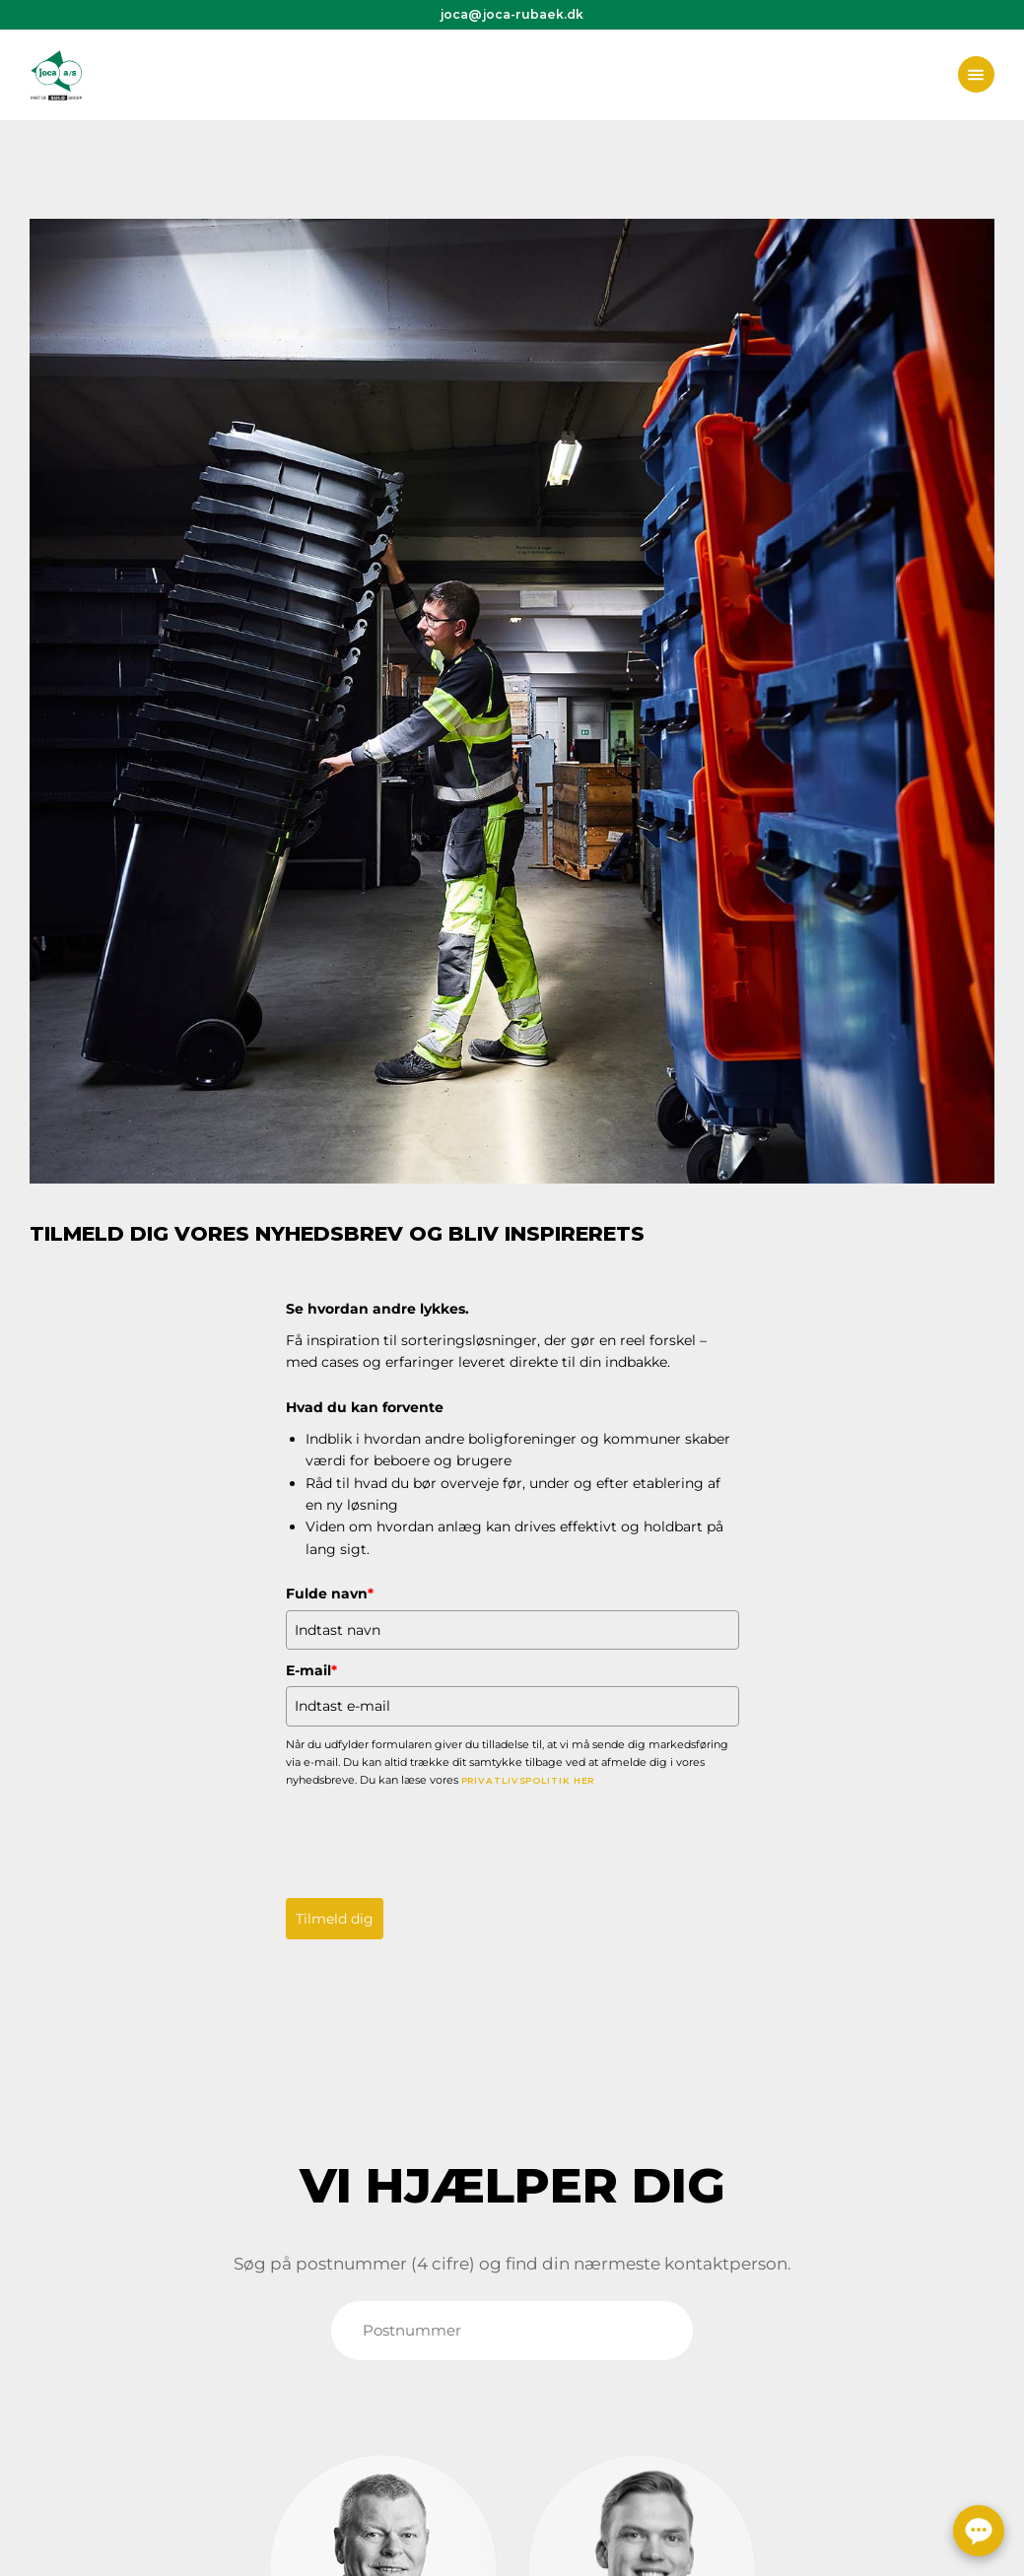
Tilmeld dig (335, 1919)
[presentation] (435, 1837)
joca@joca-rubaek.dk (512, 14)
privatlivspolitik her (528, 1780)
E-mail (311, 1670)
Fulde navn (330, 1593)
